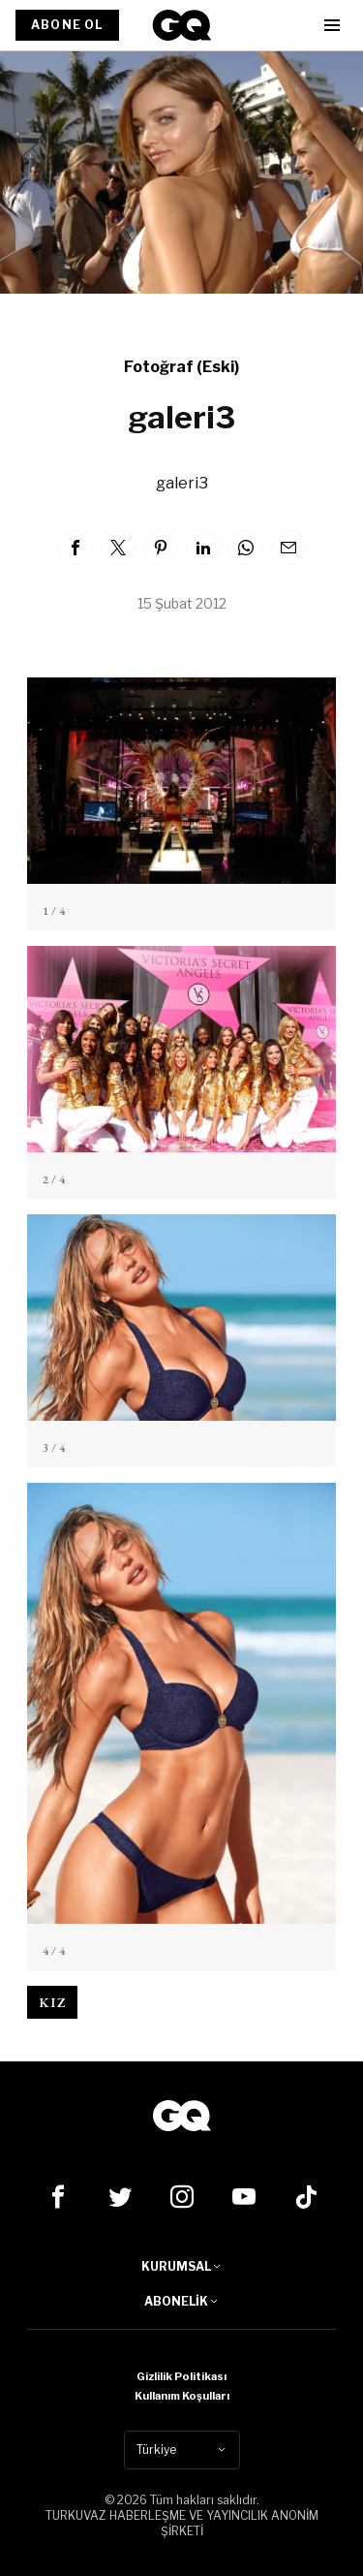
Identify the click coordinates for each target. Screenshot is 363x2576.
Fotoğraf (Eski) (181, 367)
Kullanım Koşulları (182, 2396)
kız (52, 2002)
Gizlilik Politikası (181, 2376)
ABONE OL (67, 24)
